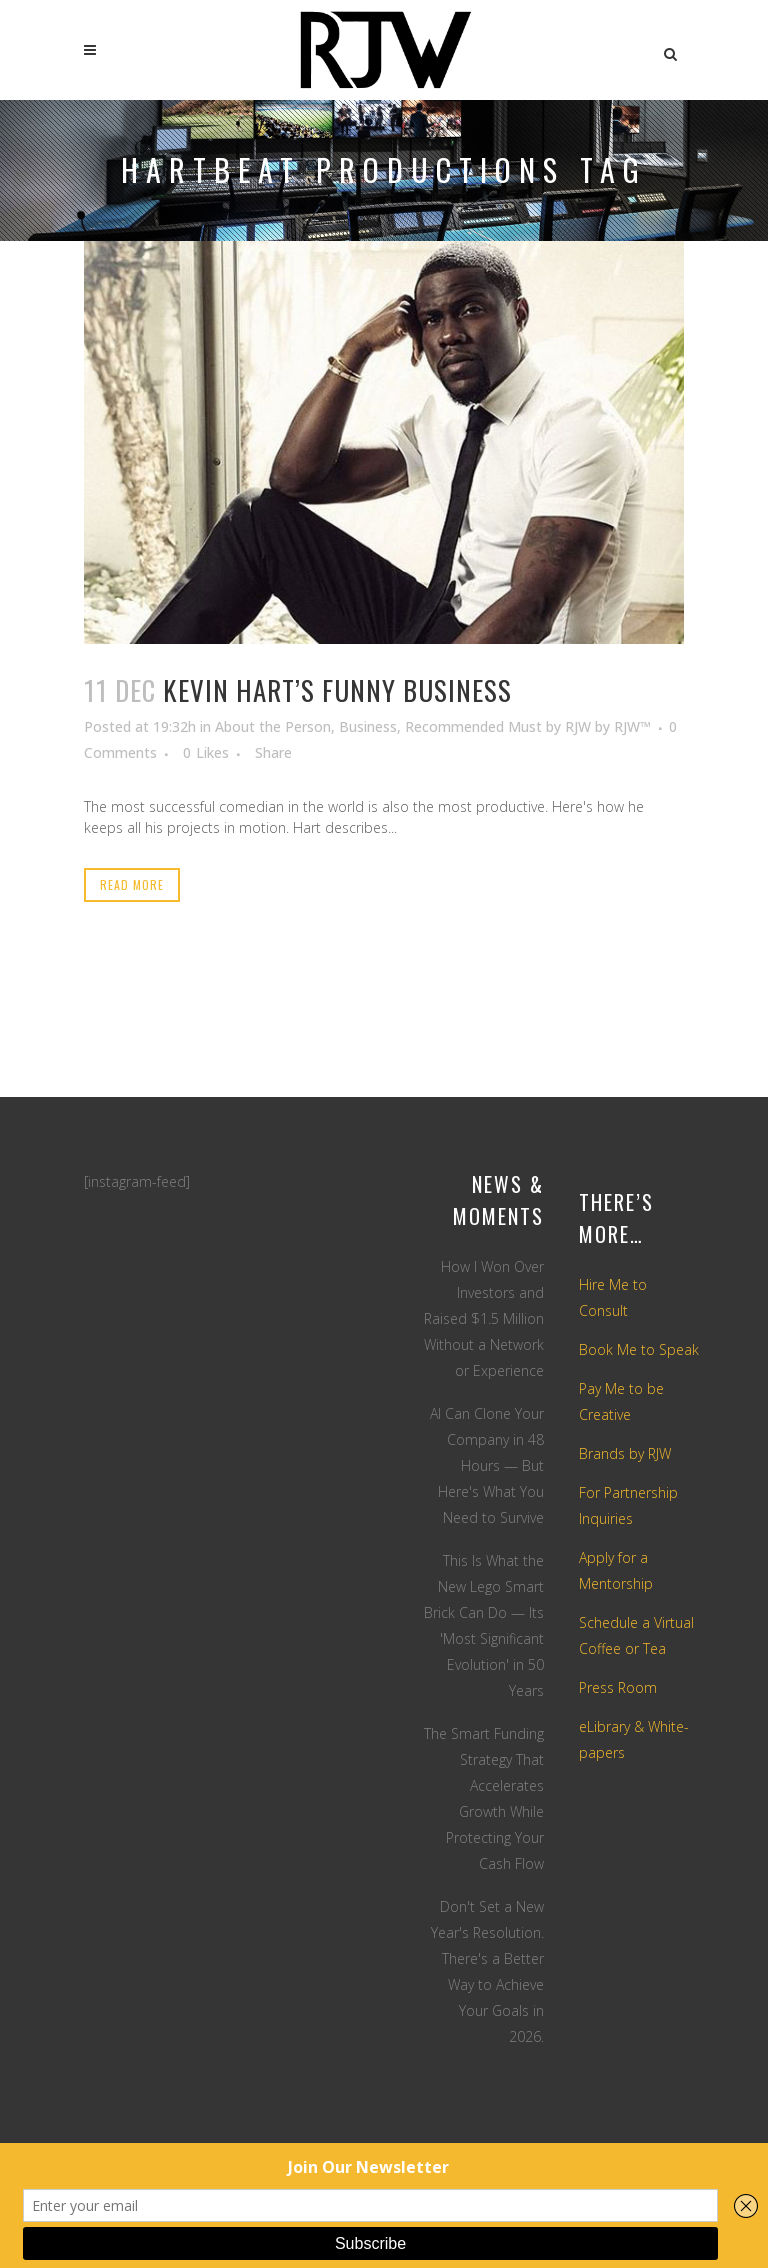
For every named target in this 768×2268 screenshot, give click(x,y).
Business (368, 726)
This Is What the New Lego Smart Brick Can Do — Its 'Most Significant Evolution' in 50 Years (484, 1625)
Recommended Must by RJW (498, 726)
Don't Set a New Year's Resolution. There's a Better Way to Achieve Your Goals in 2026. (487, 1971)
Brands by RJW (625, 1453)
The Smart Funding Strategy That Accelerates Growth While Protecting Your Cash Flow (484, 1798)
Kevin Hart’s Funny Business (337, 690)
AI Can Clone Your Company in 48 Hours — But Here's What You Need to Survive (487, 1465)
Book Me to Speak (639, 1349)
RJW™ (632, 726)
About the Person (273, 726)
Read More (132, 884)
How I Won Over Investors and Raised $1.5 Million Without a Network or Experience (484, 1318)
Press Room (618, 1687)
